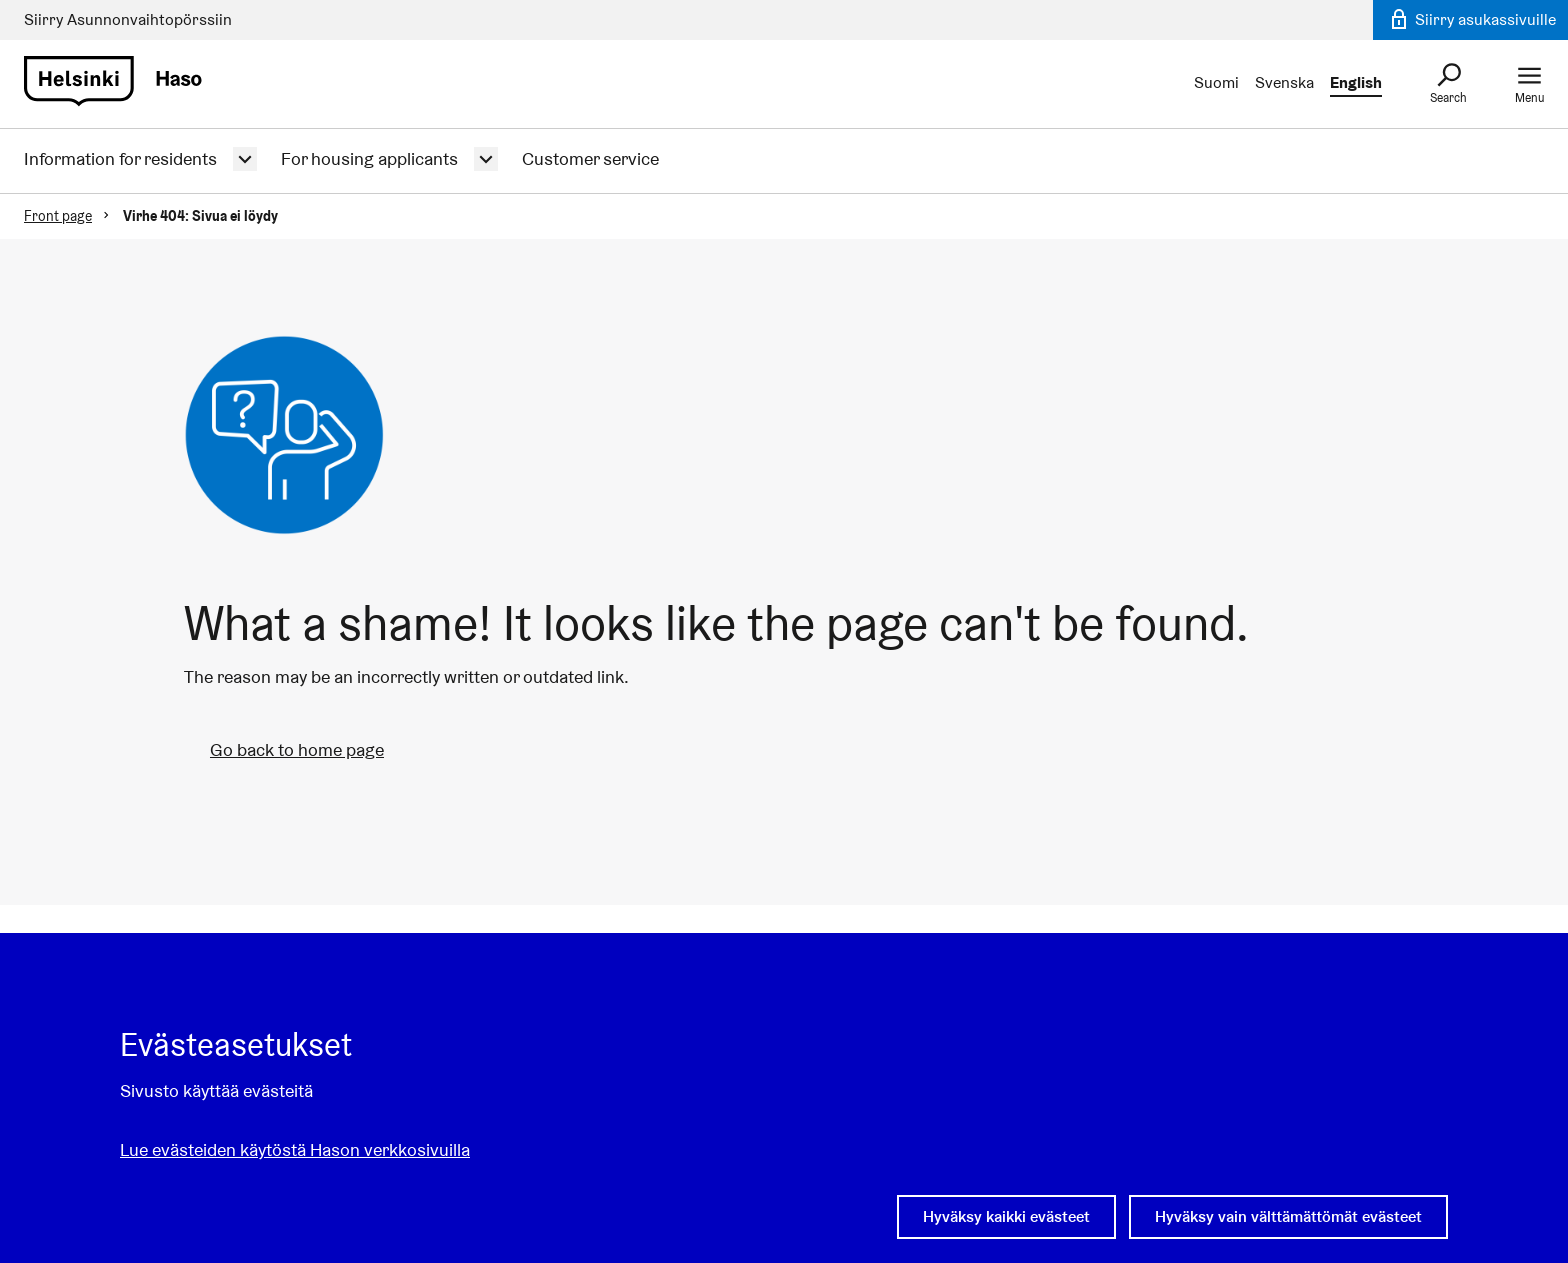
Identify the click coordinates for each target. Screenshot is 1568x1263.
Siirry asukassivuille (1471, 19)
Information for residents (120, 159)
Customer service (590, 159)
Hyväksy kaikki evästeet (1006, 1216)
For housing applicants (369, 159)
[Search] (1448, 84)
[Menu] (1529, 84)
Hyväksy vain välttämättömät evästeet (1288, 1216)
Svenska (1284, 82)
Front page (58, 216)
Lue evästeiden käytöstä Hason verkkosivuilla (295, 1149)
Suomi (1216, 82)
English (1356, 82)
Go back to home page (297, 749)
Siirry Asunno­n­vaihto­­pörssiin (128, 19)
